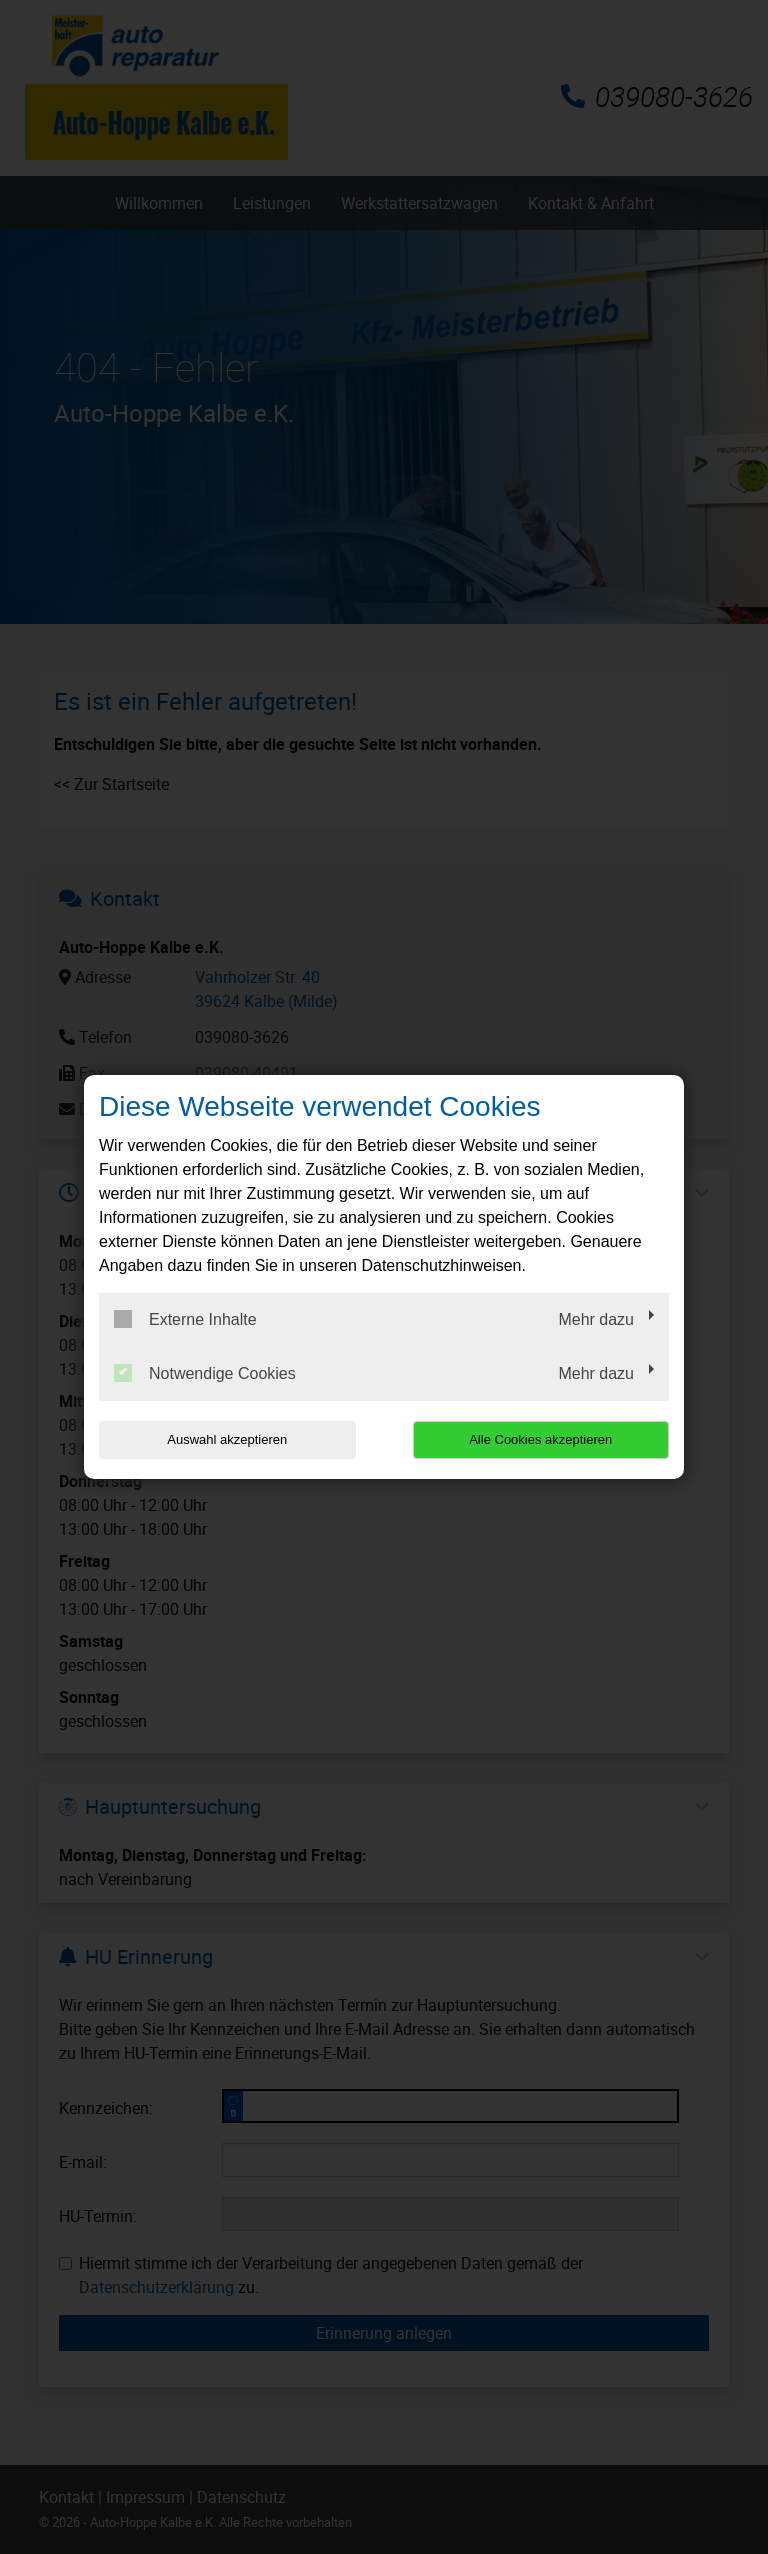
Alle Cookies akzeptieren (540, 1439)
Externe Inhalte (185, 1319)
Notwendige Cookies (205, 1373)
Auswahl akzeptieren (227, 1439)
